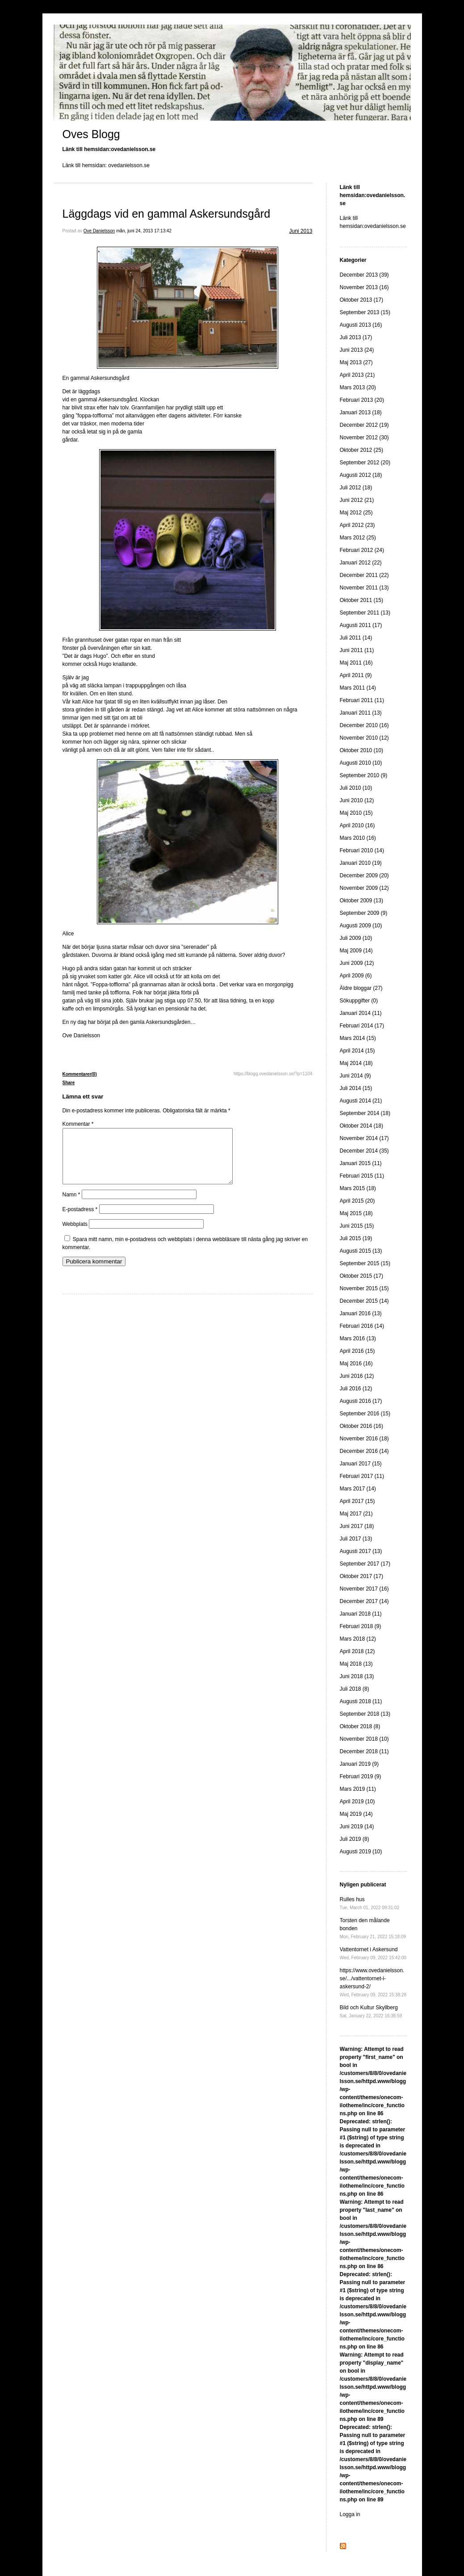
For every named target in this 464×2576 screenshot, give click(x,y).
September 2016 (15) (365, 1413)
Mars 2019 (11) (358, 1789)
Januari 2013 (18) (361, 412)
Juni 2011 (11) (357, 650)
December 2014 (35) (364, 1151)
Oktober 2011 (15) (361, 600)
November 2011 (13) (364, 588)
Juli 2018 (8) (354, 1689)
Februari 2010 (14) (362, 850)
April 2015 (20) (357, 1201)
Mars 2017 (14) (358, 1489)
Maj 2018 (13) (356, 1664)
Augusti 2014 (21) (361, 1101)
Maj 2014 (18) (356, 1063)
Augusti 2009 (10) (361, 925)
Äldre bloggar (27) (361, 988)
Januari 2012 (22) (361, 563)
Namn (71, 1205)
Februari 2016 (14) (362, 1326)
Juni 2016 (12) (357, 1376)
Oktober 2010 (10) (361, 750)
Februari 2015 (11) (362, 1176)
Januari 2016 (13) (361, 1313)
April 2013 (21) (357, 375)
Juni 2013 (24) (357, 350)
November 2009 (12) (364, 888)
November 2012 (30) (364, 437)
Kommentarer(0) (80, 1074)
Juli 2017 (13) (356, 1539)
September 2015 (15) (365, 1263)
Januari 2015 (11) (361, 1163)
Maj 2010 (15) (356, 813)
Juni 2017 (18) (357, 1526)
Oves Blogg (91, 134)
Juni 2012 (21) (357, 500)
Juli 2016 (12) (356, 1388)
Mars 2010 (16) (358, 838)
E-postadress (80, 1220)
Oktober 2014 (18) (361, 1126)
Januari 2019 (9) (359, 1764)
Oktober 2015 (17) (361, 1276)
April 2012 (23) (357, 525)
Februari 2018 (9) (360, 1626)
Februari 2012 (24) (362, 550)
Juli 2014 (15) (356, 1088)
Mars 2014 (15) (358, 1038)
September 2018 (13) (365, 1714)
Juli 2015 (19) (356, 1238)
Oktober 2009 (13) (361, 900)
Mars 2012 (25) (358, 538)
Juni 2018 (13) (357, 1676)
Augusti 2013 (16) (361, 325)
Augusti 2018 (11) (361, 1701)
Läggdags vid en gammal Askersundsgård (167, 213)
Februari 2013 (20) (362, 400)
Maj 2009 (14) (356, 950)
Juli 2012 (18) (356, 487)
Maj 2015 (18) (356, 1213)
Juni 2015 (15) (357, 1226)
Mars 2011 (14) (358, 688)
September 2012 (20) (365, 462)
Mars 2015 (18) (358, 1188)
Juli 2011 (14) (356, 638)
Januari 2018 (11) (361, 1614)
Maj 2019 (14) (356, 1814)
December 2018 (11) (364, 1751)
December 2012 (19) (364, 425)
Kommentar (78, 1124)
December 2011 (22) (364, 575)
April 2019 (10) (357, 1801)
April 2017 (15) (357, 1501)
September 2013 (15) (365, 312)
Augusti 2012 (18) (361, 475)
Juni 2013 (300, 231)
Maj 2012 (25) (356, 512)
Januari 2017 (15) (361, 1464)
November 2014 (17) (364, 1138)
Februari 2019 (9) (360, 1776)
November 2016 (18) (364, 1438)
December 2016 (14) (364, 1451)
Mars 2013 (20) (358, 387)
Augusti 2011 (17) (361, 625)
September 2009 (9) (364, 913)
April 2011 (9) (356, 675)
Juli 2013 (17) (356, 337)
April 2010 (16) (357, 825)
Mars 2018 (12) (358, 1639)
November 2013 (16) (364, 287)
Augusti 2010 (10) (361, 763)
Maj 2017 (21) (356, 1514)
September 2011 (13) (365, 613)
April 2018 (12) (357, 1651)
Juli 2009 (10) (356, 938)
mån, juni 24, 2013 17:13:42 (143, 230)
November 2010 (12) (364, 738)
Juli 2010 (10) (356, 788)
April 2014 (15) (357, 1051)
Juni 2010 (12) (357, 800)
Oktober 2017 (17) (361, 1576)
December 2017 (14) (364, 1601)
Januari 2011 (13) (361, 713)
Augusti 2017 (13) (361, 1551)
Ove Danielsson (99, 230)
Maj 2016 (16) (356, 1363)
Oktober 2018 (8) (360, 1726)
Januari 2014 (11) (361, 1013)
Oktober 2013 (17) (361, 300)
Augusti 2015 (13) (361, 1251)
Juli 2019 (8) (354, 1839)
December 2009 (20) (364, 875)
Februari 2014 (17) (362, 1026)
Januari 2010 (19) (361, 863)
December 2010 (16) (364, 725)
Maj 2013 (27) (356, 362)
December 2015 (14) (364, 1301)
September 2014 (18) (365, 1113)
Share (69, 1082)
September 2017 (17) (365, 1564)
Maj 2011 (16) (356, 663)
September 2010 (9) (364, 775)
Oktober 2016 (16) (361, 1426)
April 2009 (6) (356, 975)
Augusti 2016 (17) (361, 1401)
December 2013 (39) (364, 275)
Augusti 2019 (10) (361, 1851)
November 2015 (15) (364, 1288)
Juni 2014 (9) (355, 1076)
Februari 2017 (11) (362, 1476)
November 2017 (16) (364, 1589)
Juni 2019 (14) (357, 1826)
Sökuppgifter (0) (359, 1001)
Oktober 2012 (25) (361, 450)
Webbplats (75, 1235)
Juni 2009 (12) (357, 963)
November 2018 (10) (364, 1739)
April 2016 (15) (357, 1351)
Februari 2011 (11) (362, 700)
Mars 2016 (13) (358, 1338)
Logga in (350, 2514)
